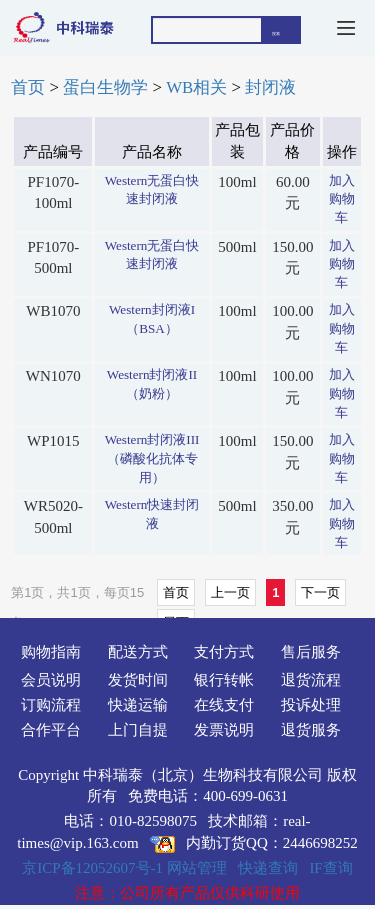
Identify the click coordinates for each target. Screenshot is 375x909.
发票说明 (224, 730)
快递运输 (138, 705)
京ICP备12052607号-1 (92, 868)
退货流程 (311, 680)
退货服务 (311, 730)
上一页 (230, 592)
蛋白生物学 (105, 87)
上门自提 (138, 730)
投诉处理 (311, 705)
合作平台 (51, 730)
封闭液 (270, 87)
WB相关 (196, 87)
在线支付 (224, 705)
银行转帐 (224, 680)
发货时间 (138, 680)
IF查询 (330, 868)
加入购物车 (342, 199)
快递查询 (268, 868)
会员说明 (51, 680)
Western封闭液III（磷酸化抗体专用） (152, 458)
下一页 (320, 592)
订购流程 (51, 705)
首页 (28, 87)
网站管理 (197, 868)
